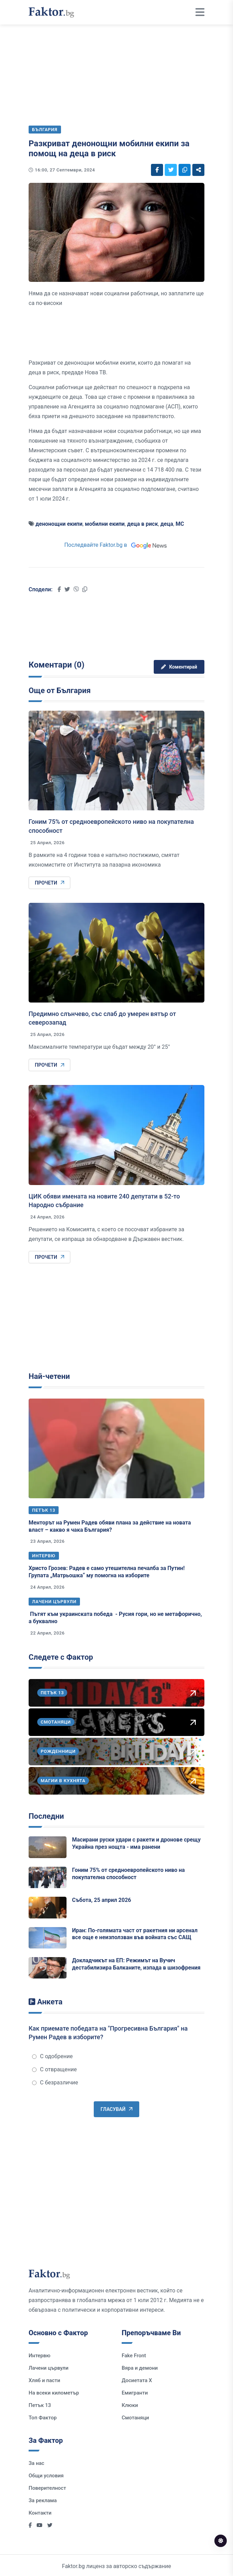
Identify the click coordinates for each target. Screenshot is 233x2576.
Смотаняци (135, 2418)
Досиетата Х (137, 2380)
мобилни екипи (104, 524)
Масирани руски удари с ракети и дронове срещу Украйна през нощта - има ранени (136, 1843)
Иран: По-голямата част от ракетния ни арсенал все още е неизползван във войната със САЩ (134, 1934)
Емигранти (135, 2393)
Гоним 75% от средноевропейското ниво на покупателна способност (128, 1874)
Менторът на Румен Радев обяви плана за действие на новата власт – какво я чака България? (110, 1526)
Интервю (43, 1555)
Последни (46, 1816)
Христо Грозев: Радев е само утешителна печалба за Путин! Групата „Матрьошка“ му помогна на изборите (107, 1572)
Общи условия (46, 2476)
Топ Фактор (43, 2418)
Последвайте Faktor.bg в (116, 545)
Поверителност (47, 2488)
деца (166, 524)
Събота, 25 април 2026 (101, 1900)
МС (179, 524)
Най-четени (49, 1376)
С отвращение (54, 2069)
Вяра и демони (140, 2368)
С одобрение (52, 2056)
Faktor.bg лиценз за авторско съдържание (116, 2566)
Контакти (40, 2513)
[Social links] (157, 170)
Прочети (49, 883)
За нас (36, 2463)
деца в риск (142, 524)
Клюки (130, 2405)
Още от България (60, 690)
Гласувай (116, 2109)
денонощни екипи (59, 524)
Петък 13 (43, 1510)
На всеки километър (54, 2393)
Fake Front (134, 2355)
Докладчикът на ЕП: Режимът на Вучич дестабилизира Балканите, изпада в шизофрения (136, 1964)
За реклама (43, 2500)
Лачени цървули (54, 1601)
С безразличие (55, 2082)
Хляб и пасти (44, 2380)
